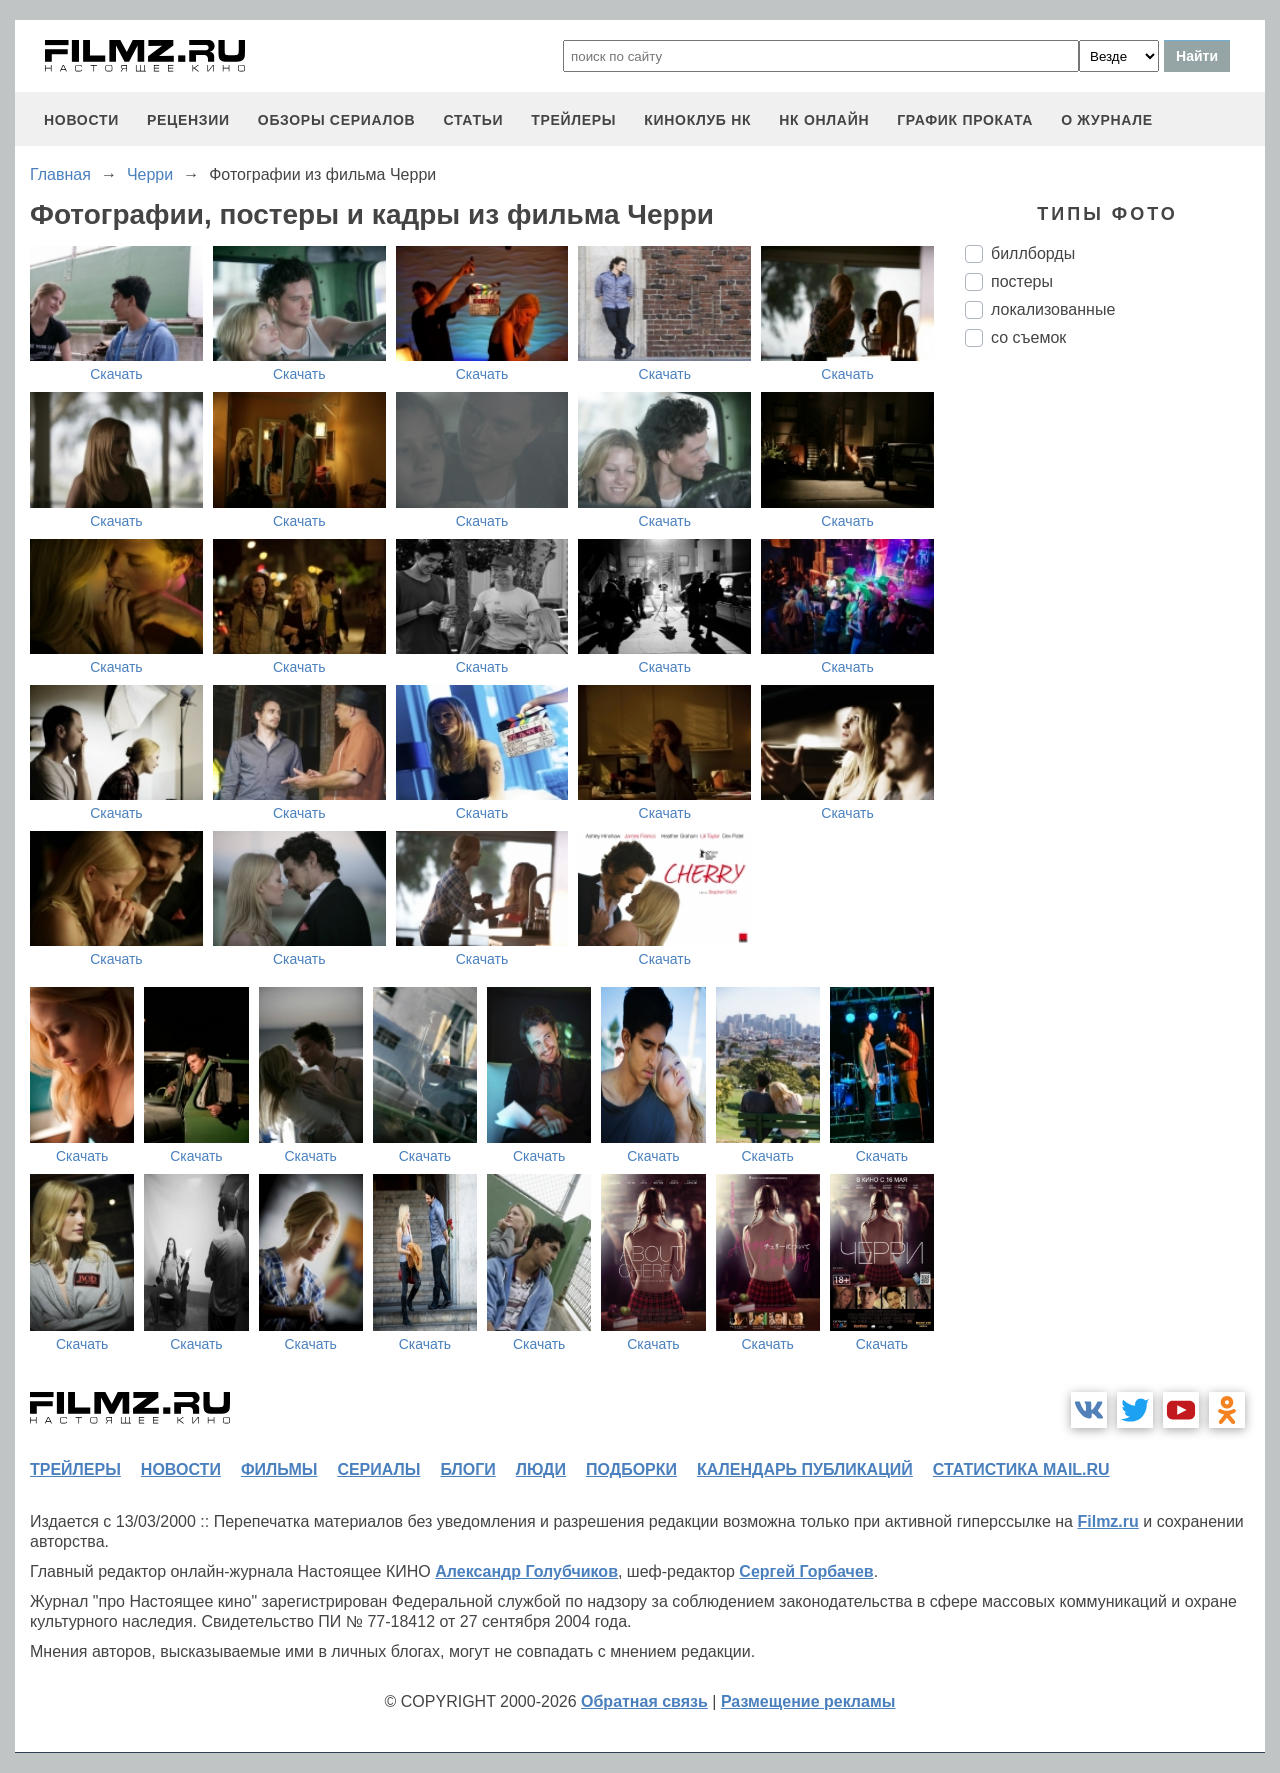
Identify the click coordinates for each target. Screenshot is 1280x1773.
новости (81, 120)
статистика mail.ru (1021, 1469)
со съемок (1028, 337)
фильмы (279, 1469)
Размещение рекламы (808, 1701)
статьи (473, 120)
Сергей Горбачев (806, 1571)
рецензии (188, 120)
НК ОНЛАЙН (824, 120)
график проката (965, 120)
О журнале (1107, 120)
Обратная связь (644, 1701)
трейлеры (573, 120)
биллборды (1033, 253)
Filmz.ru (1107, 1521)
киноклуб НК (697, 120)
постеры (1022, 281)
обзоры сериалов (337, 120)
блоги (467, 1469)
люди (541, 1469)
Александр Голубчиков (526, 1571)
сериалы (378, 1469)
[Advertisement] (1115, 697)
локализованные (1053, 309)
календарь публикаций (805, 1469)
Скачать (116, 374)
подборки (631, 1469)
